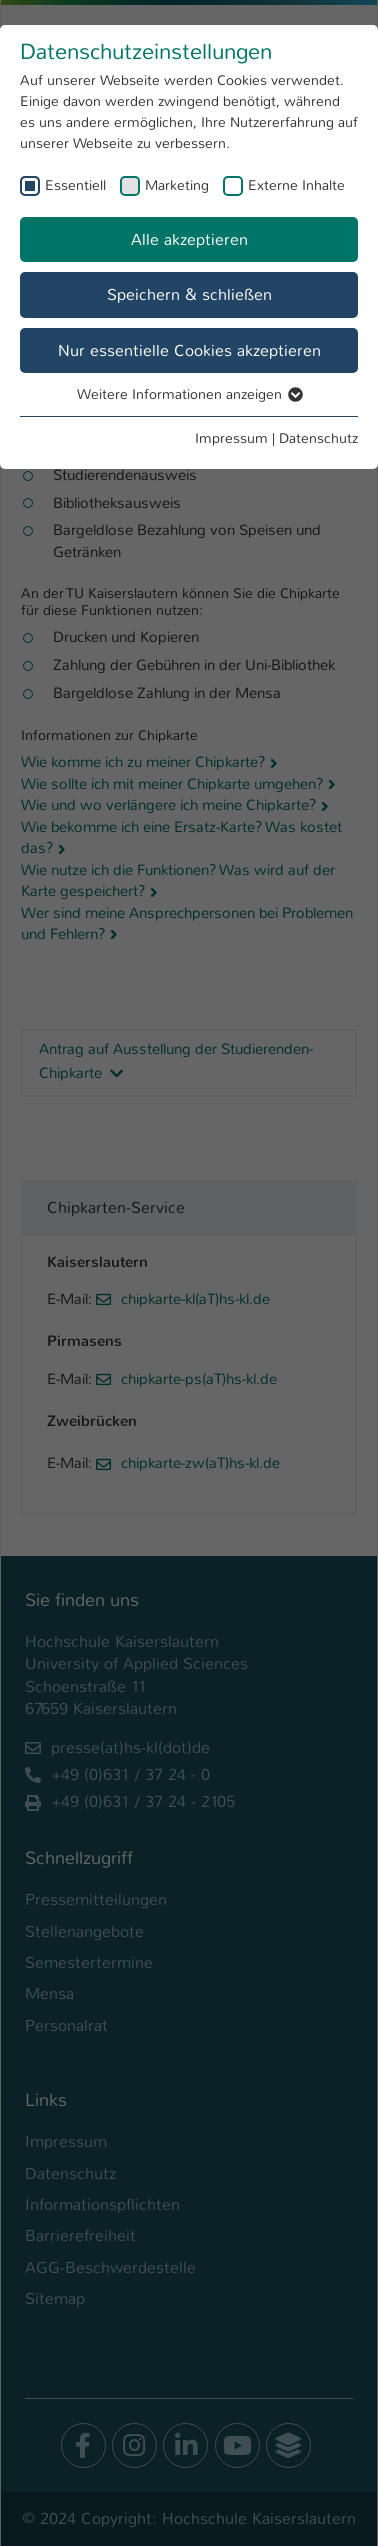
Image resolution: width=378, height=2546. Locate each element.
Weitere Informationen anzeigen (189, 394)
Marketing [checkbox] (177, 185)
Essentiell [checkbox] (75, 185)
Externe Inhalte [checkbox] (296, 185)
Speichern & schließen (189, 294)
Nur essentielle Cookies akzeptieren (189, 350)
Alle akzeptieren (189, 239)
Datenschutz (318, 438)
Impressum (231, 438)
